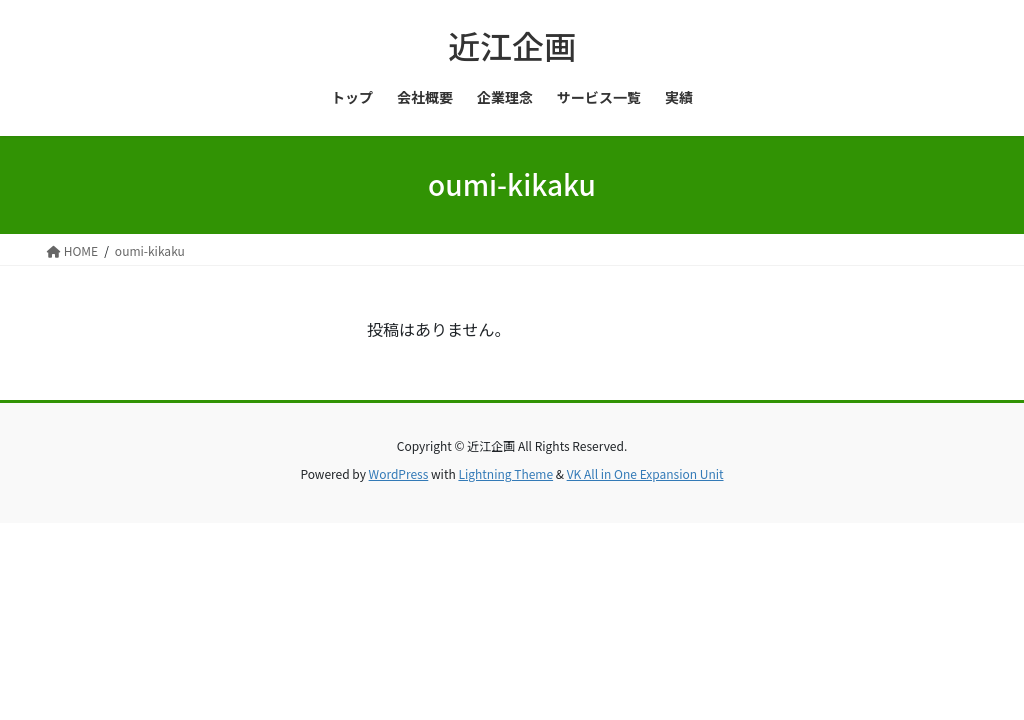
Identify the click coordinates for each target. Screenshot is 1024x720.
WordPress (399, 473)
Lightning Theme (505, 473)
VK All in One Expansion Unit (645, 473)
